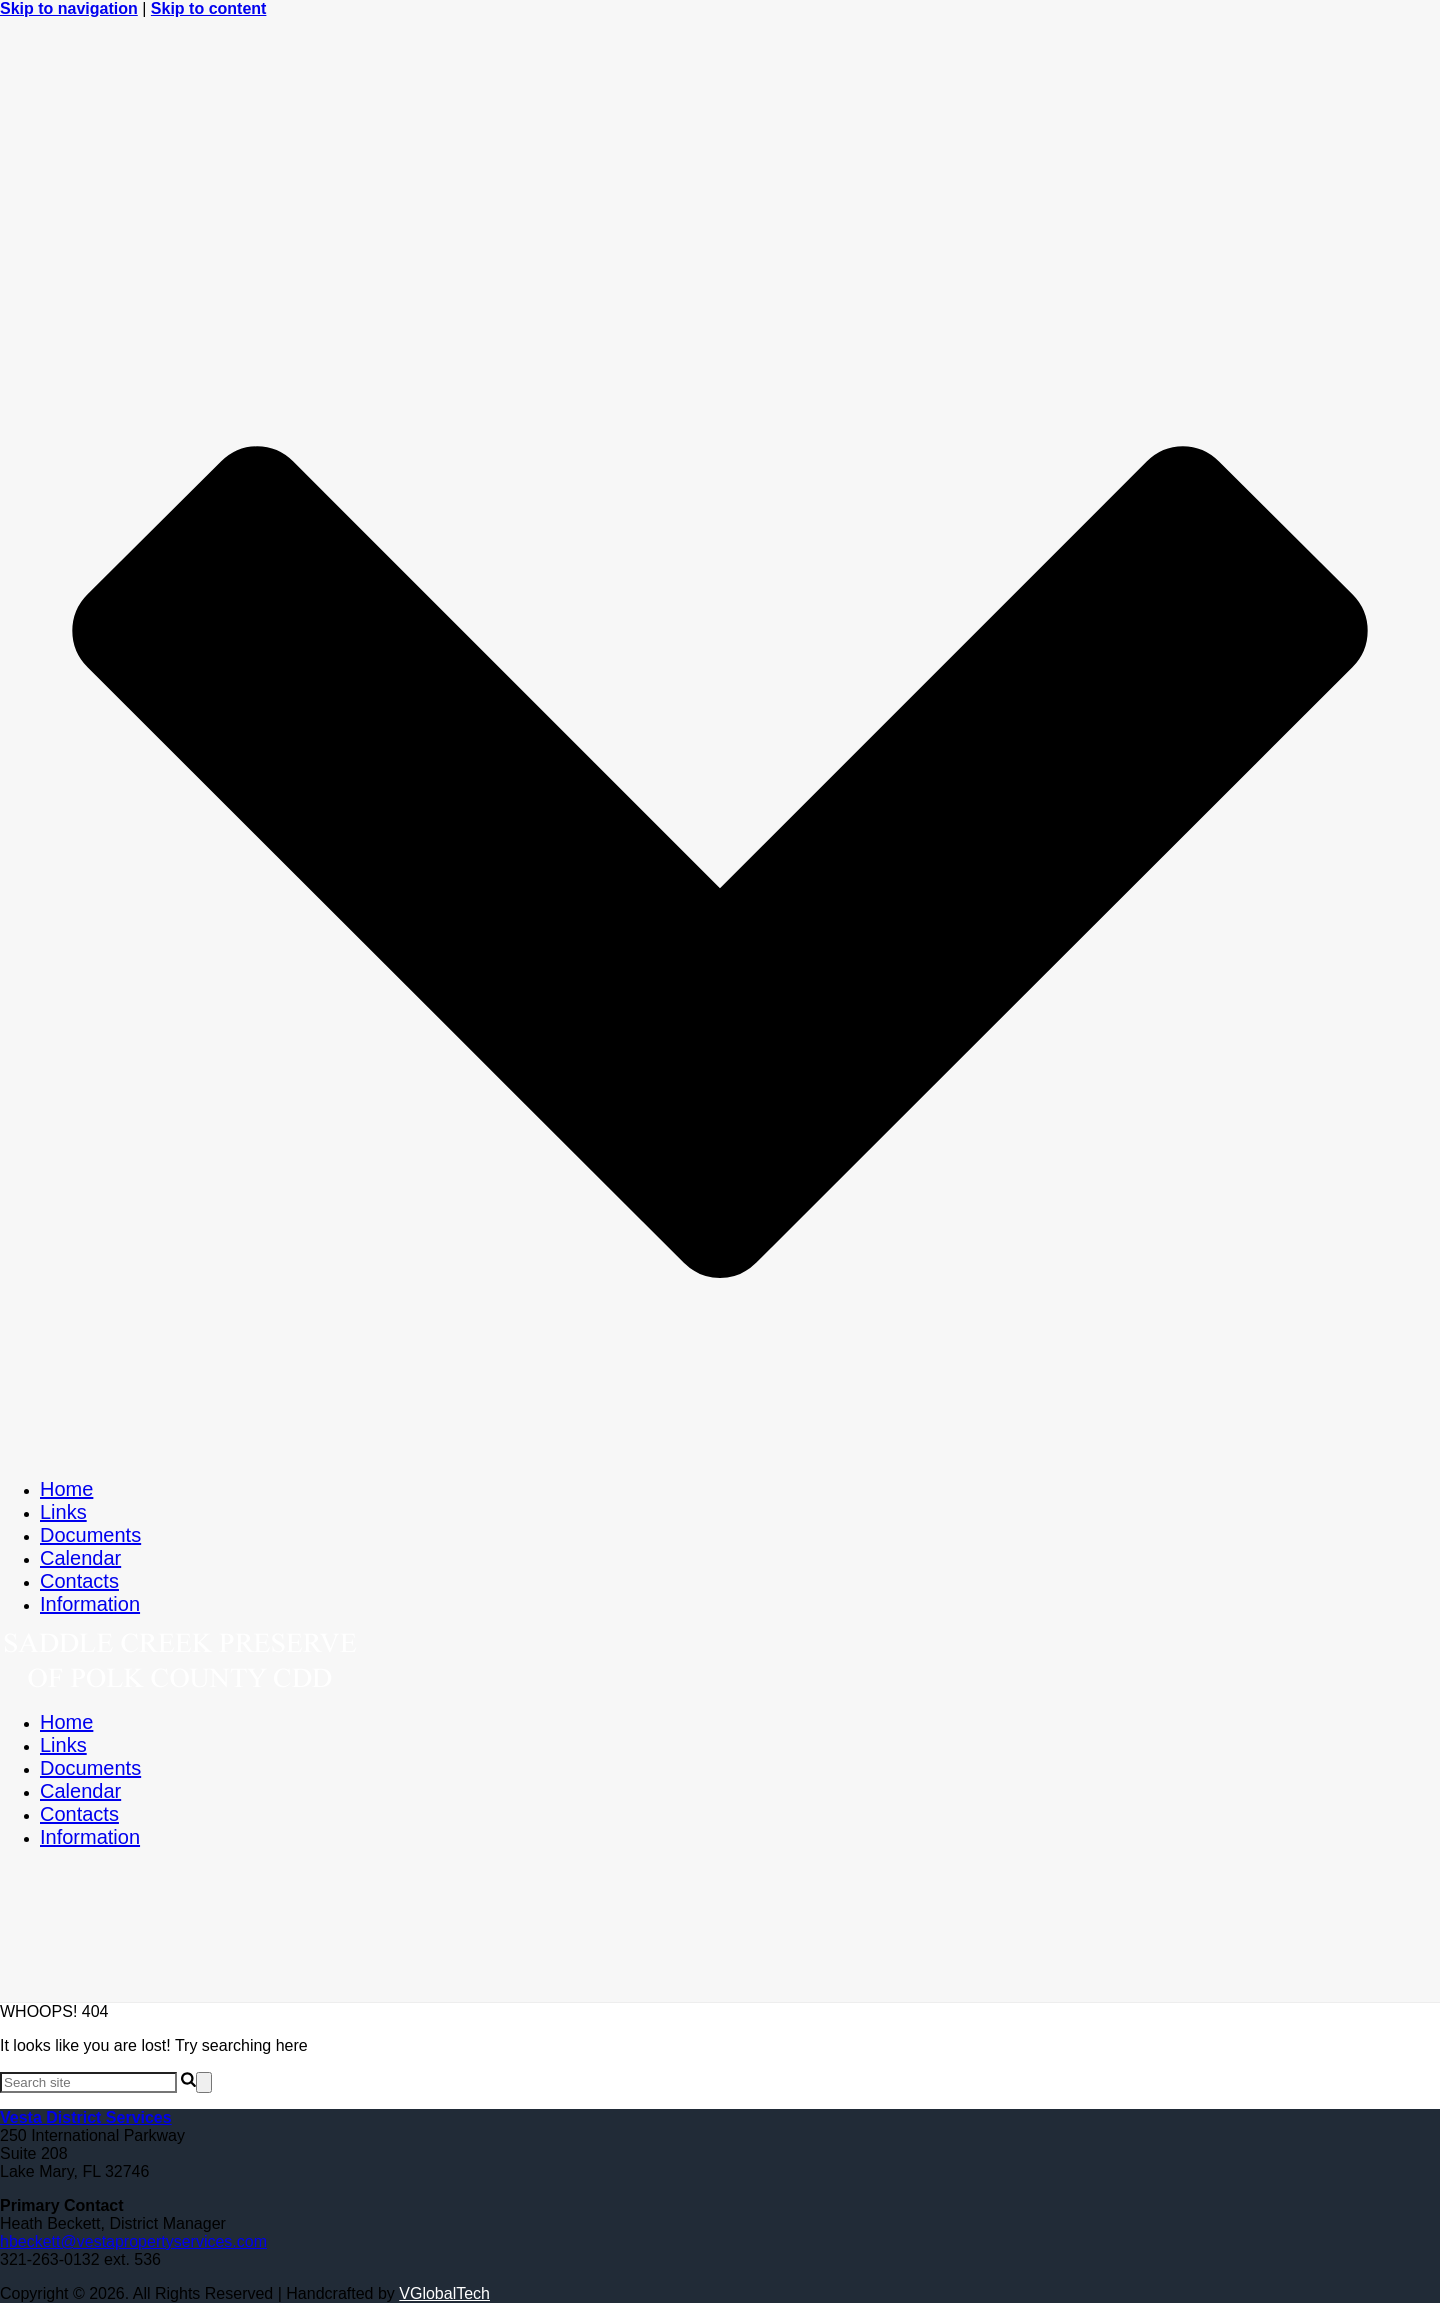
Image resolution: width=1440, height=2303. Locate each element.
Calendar (80, 1558)
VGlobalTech (444, 2293)
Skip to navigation (69, 8)
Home (66, 1489)
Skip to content (209, 8)
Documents (90, 1535)
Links (63, 1512)
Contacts (79, 1581)
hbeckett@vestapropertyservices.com (133, 2241)
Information (90, 1604)
